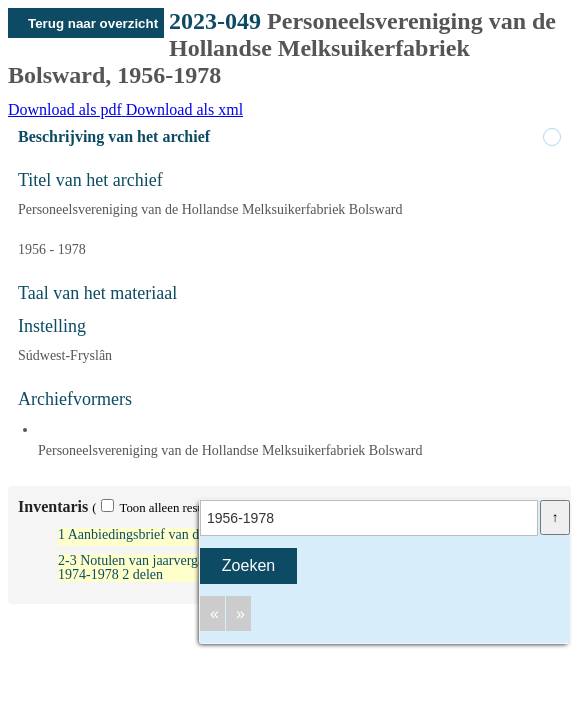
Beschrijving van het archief (114, 136)
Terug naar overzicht (93, 23)
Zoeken (248, 565)
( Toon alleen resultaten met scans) (191, 508)
